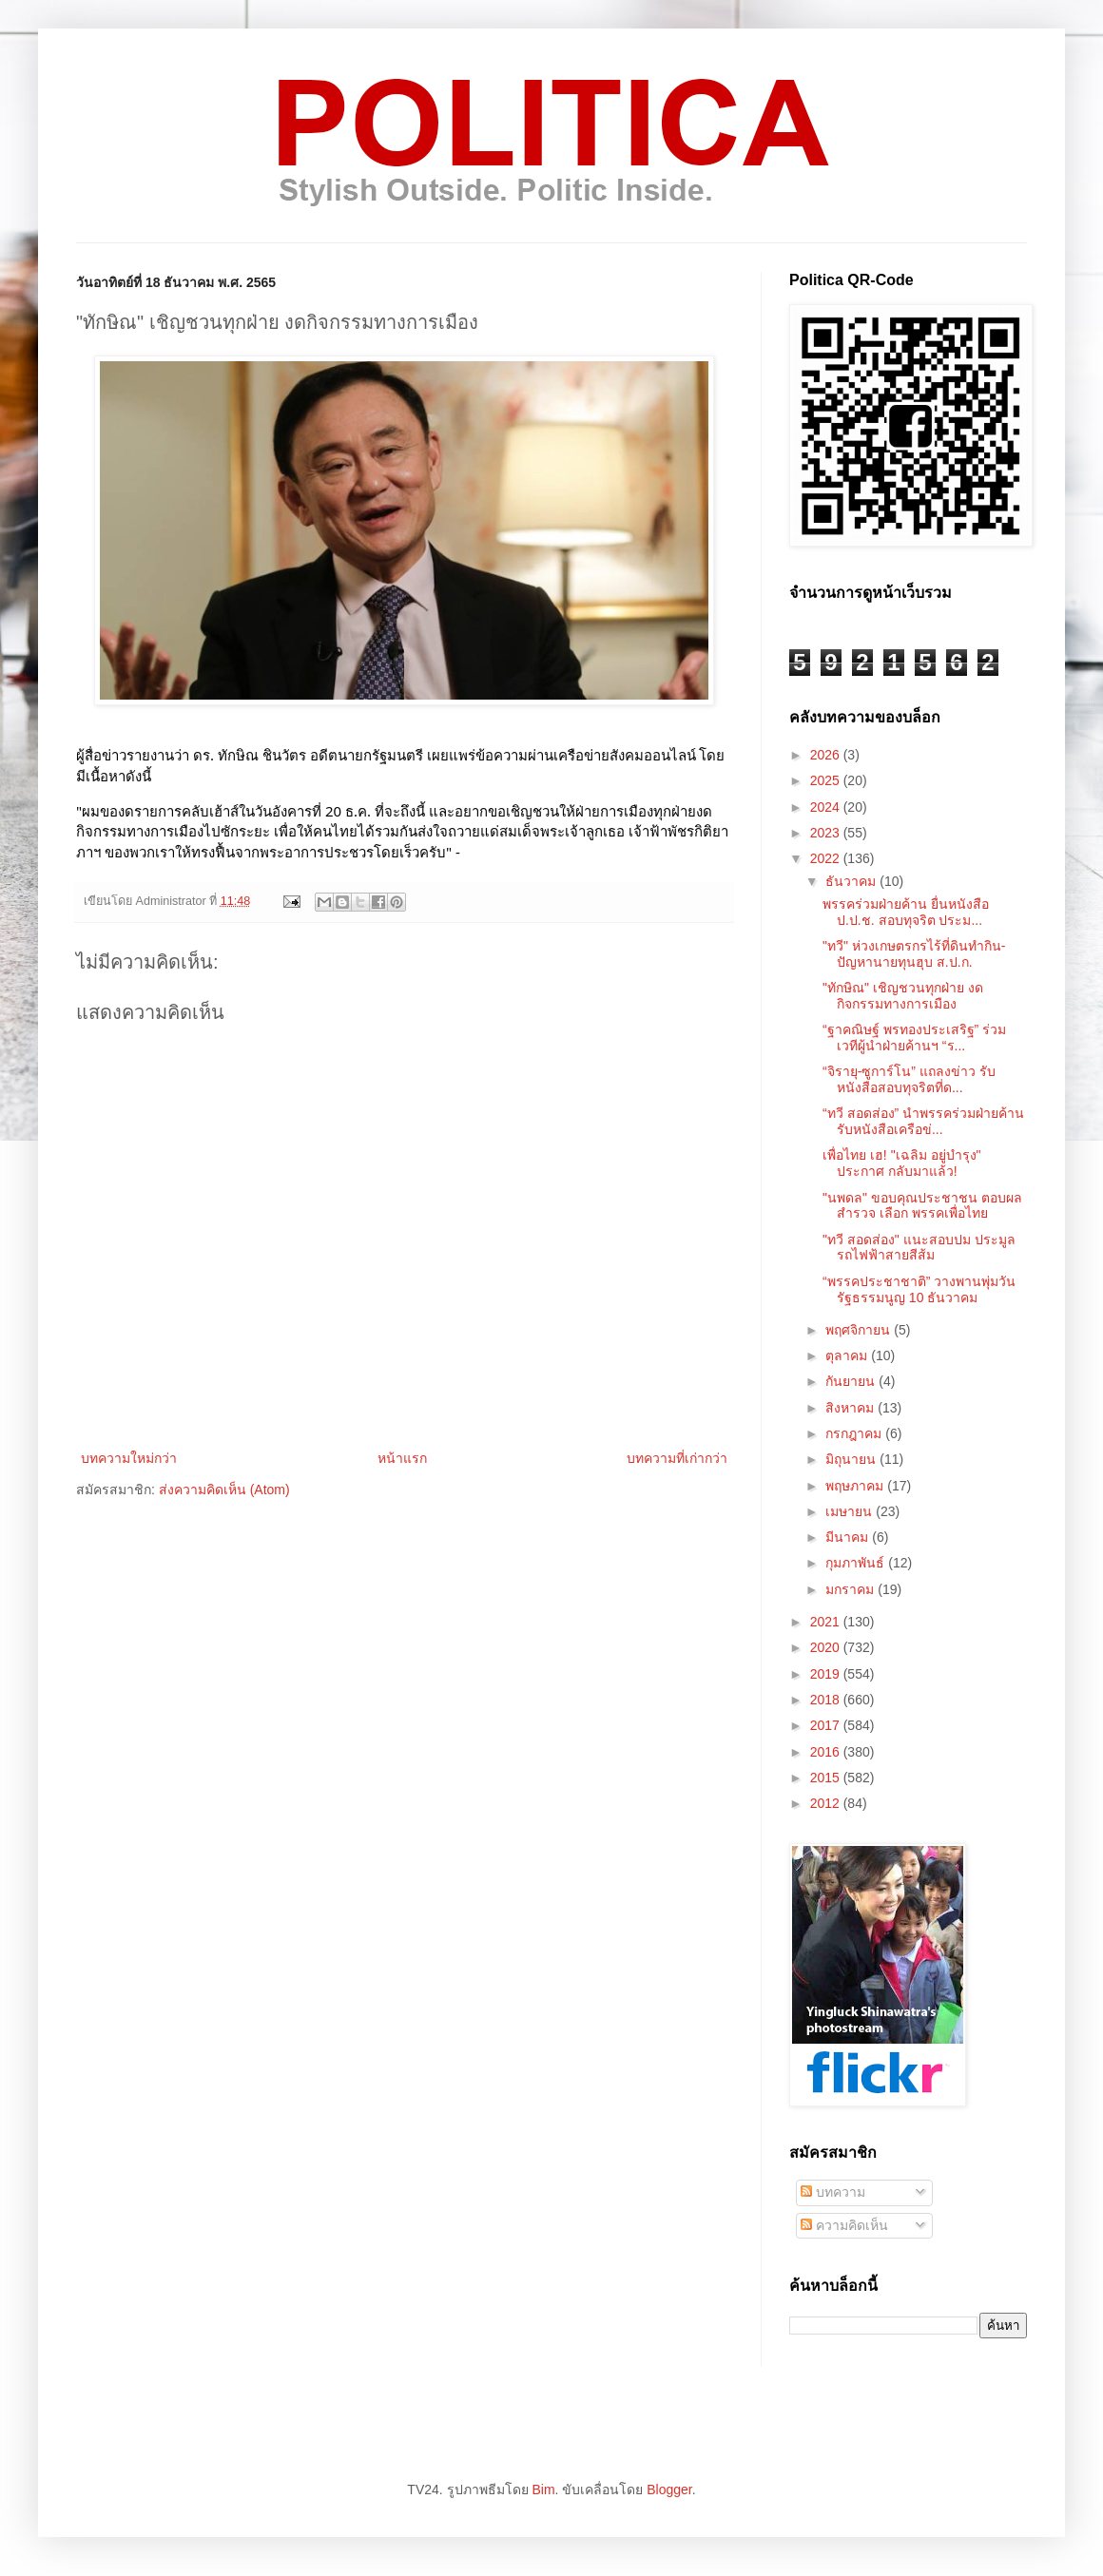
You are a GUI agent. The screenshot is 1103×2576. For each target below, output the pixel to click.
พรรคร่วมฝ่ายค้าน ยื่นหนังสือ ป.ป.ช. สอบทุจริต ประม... (905, 912)
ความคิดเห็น (844, 2225)
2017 (826, 1725)
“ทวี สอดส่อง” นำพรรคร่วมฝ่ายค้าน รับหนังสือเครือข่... (923, 1121)
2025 (826, 780)
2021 (826, 1621)
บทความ (833, 2192)
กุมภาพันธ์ (856, 1562)
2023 (826, 832)
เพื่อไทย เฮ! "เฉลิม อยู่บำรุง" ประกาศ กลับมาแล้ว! (901, 1163)
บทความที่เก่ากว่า (677, 1458)
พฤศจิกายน (859, 1329)
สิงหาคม (851, 1407)
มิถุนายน (852, 1459)
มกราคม (851, 1589)
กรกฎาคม (855, 1433)
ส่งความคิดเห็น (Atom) (224, 1489)
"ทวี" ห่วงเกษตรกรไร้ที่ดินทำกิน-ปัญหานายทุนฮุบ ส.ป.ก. (914, 954)
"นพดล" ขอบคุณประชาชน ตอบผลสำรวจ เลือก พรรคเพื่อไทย (922, 1205)
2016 (826, 1751)
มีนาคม (848, 1537)
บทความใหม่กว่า (129, 1458)
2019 (826, 1674)
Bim (543, 2489)
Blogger (669, 2489)
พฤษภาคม (856, 1485)
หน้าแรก (402, 1458)
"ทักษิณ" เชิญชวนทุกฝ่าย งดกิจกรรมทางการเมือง (902, 995)
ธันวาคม (852, 881)
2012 (826, 1803)
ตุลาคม (848, 1355)
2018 (826, 1699)
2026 (826, 754)
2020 (826, 1647)
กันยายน (852, 1381)
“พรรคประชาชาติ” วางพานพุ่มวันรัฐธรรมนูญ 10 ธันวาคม (919, 1289)
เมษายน (850, 1511)
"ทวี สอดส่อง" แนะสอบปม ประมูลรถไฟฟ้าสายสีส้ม (919, 1247)
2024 (826, 807)
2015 (826, 1777)
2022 (826, 858)
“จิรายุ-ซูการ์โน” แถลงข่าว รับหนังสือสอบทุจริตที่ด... (909, 1079)
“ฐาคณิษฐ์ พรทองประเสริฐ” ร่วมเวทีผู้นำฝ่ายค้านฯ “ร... (914, 1037)
